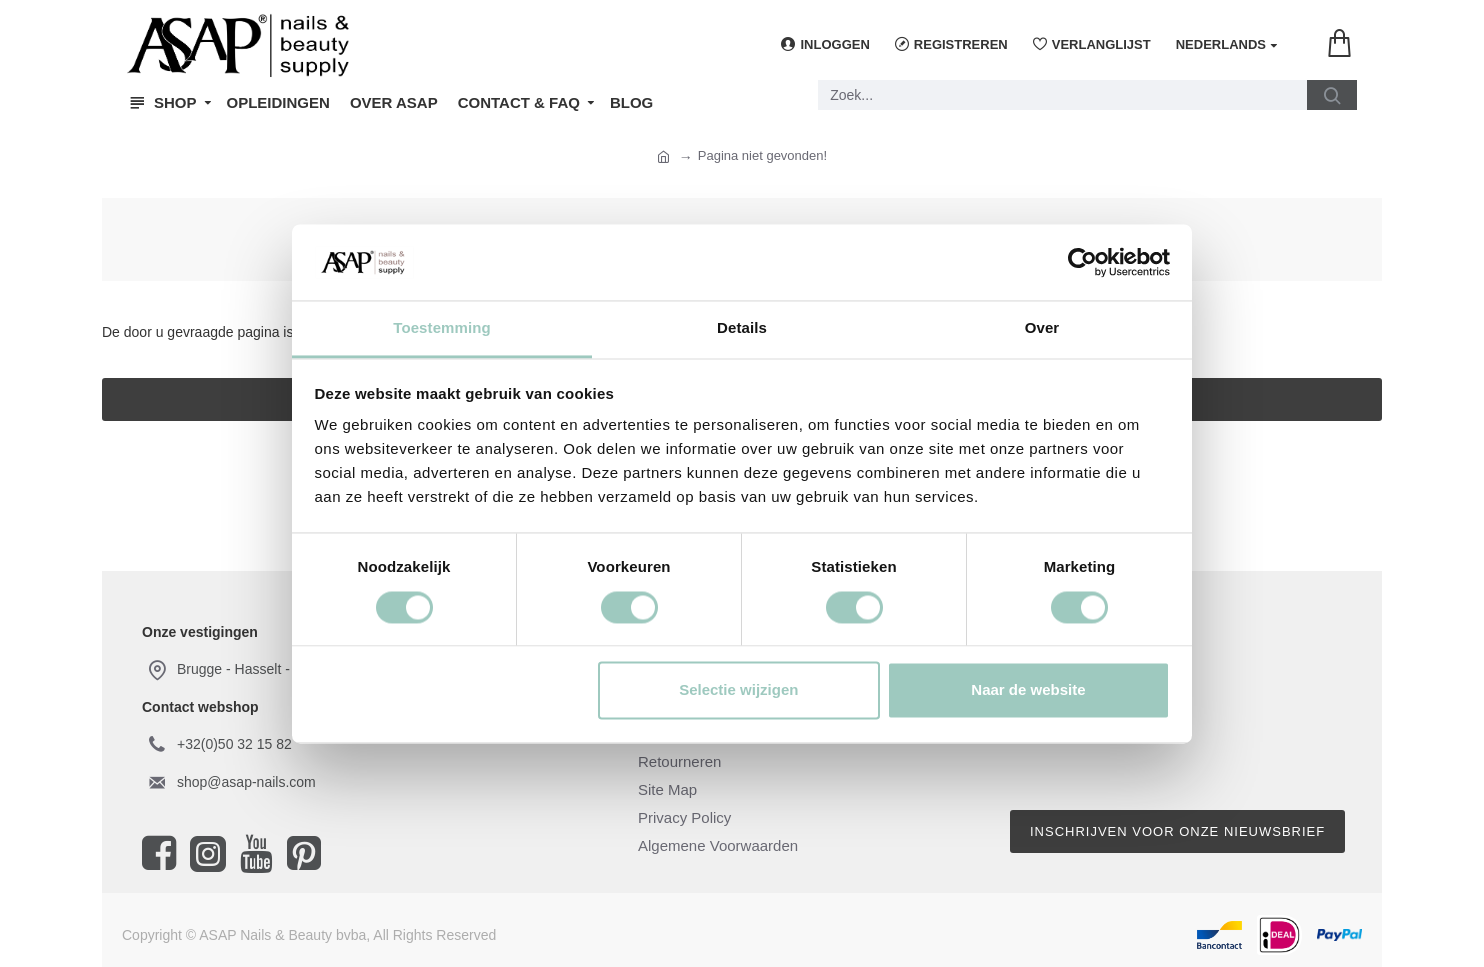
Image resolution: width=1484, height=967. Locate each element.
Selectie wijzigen (738, 690)
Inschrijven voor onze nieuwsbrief (1177, 831)
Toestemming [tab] (442, 328)
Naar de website (1028, 690)
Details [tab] (742, 328)
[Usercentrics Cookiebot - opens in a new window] (1082, 262)
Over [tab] (1042, 328)
